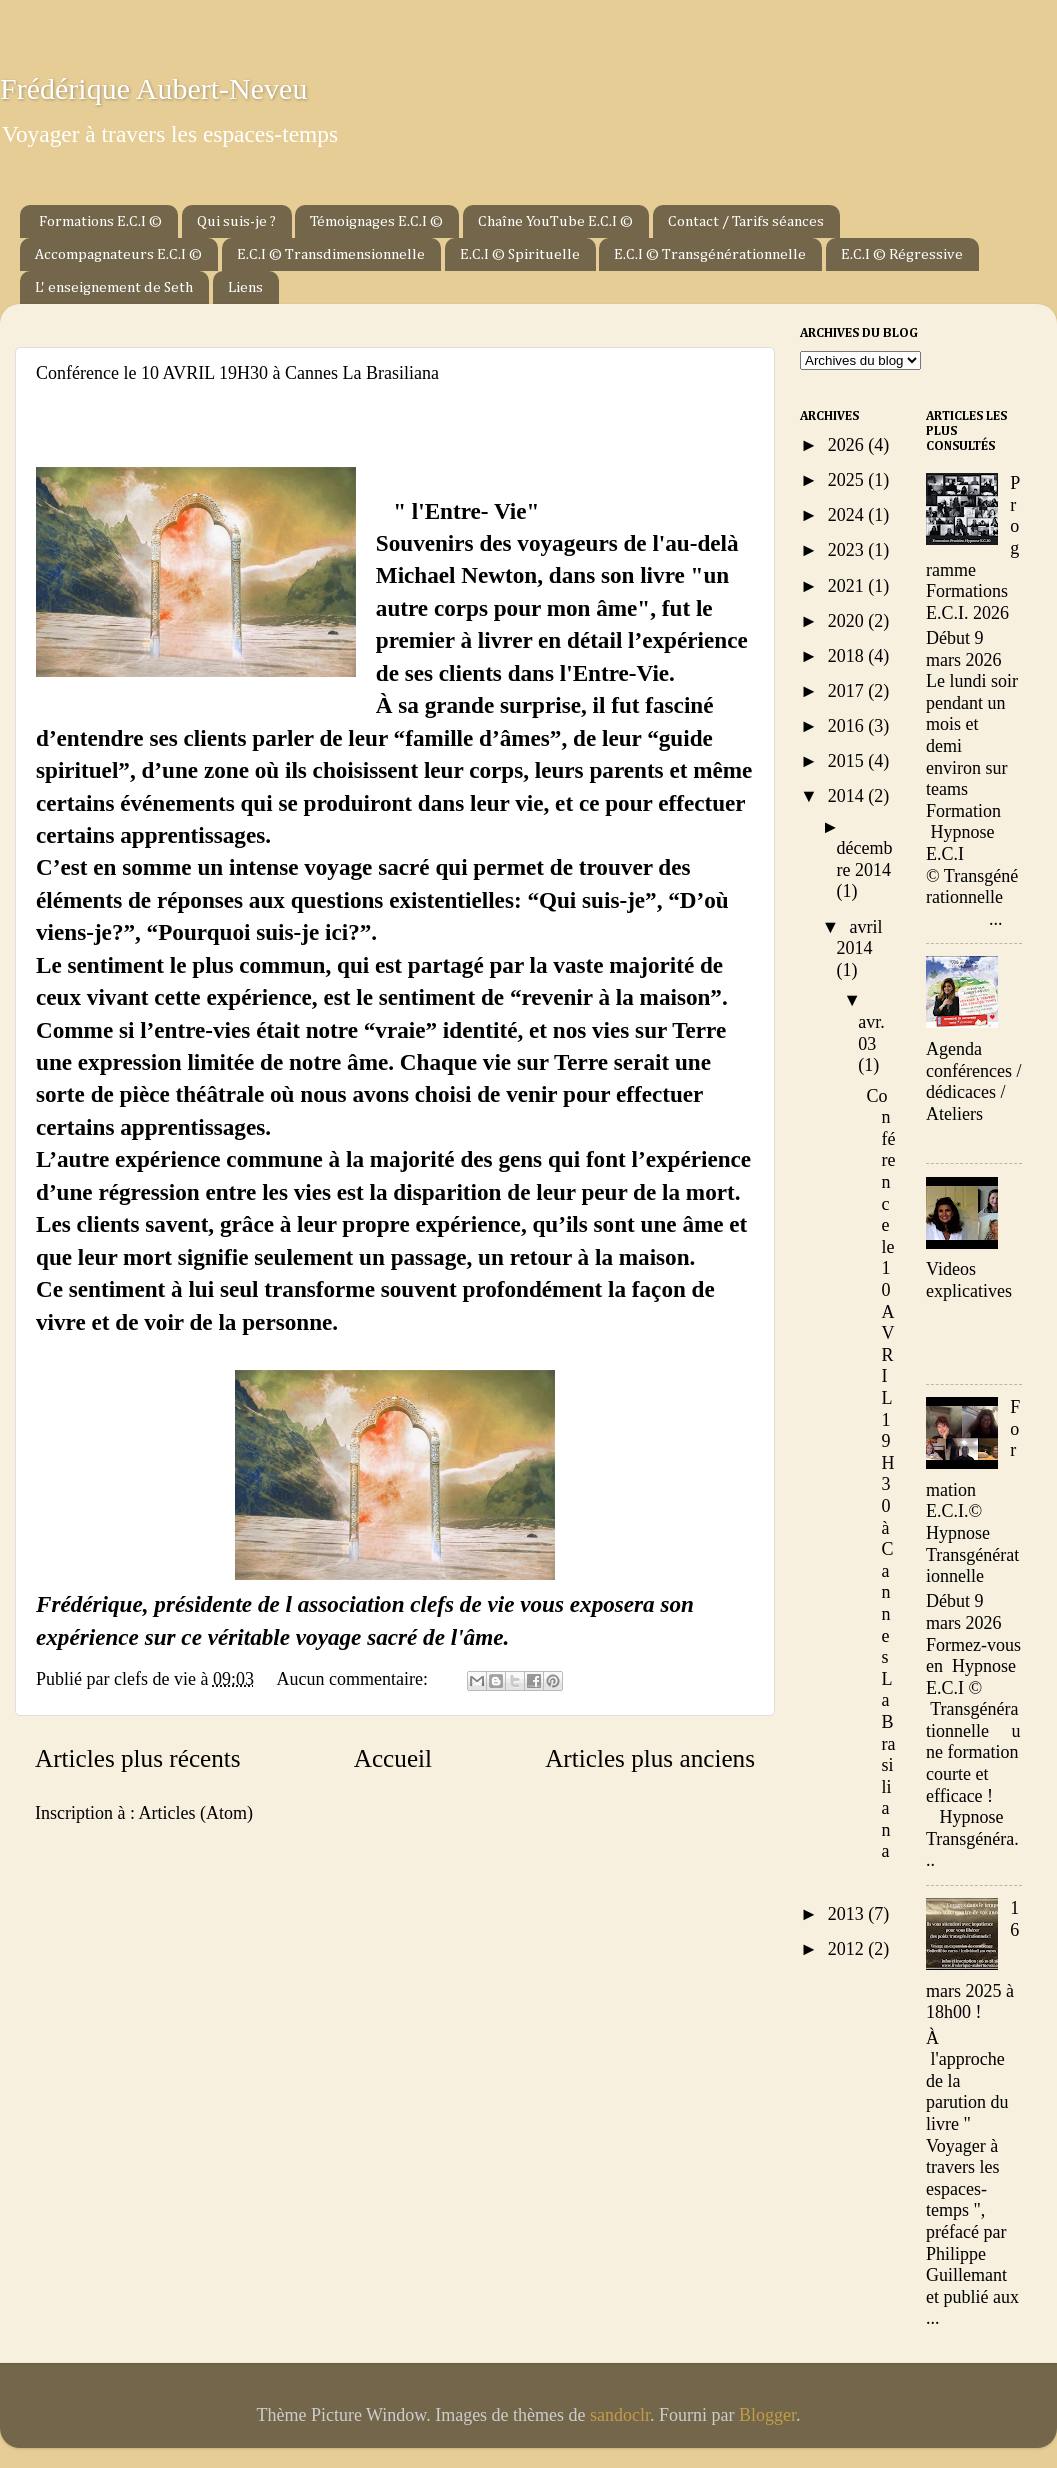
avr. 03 (871, 1033)
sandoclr (620, 2415)
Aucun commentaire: (354, 1679)
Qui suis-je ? (236, 221)
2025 (848, 480)
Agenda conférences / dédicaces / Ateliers (973, 1081)
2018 (848, 656)
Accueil (393, 1758)
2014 (848, 796)
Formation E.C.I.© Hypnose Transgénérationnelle (973, 1491)
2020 (848, 621)
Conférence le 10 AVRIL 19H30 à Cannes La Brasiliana (237, 373)
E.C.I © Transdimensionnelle (331, 254)
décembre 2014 (865, 859)
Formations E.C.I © (100, 221)
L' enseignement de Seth (114, 287)
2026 (848, 445)
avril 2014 (860, 938)
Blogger (767, 2415)
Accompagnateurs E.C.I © (118, 254)
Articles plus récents (138, 1758)
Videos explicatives (969, 1280)
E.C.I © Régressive (902, 254)
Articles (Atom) (195, 1813)
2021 (848, 586)
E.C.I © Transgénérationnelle (710, 254)
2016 (848, 726)
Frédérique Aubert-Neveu (153, 88)
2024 (848, 515)
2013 (848, 1914)
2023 (848, 550)
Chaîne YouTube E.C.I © (555, 221)
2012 (848, 1949)
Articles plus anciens (650, 1758)
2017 (848, 691)
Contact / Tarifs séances (746, 221)
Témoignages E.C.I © (376, 221)
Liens (245, 287)
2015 (848, 761)
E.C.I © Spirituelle (520, 254)
